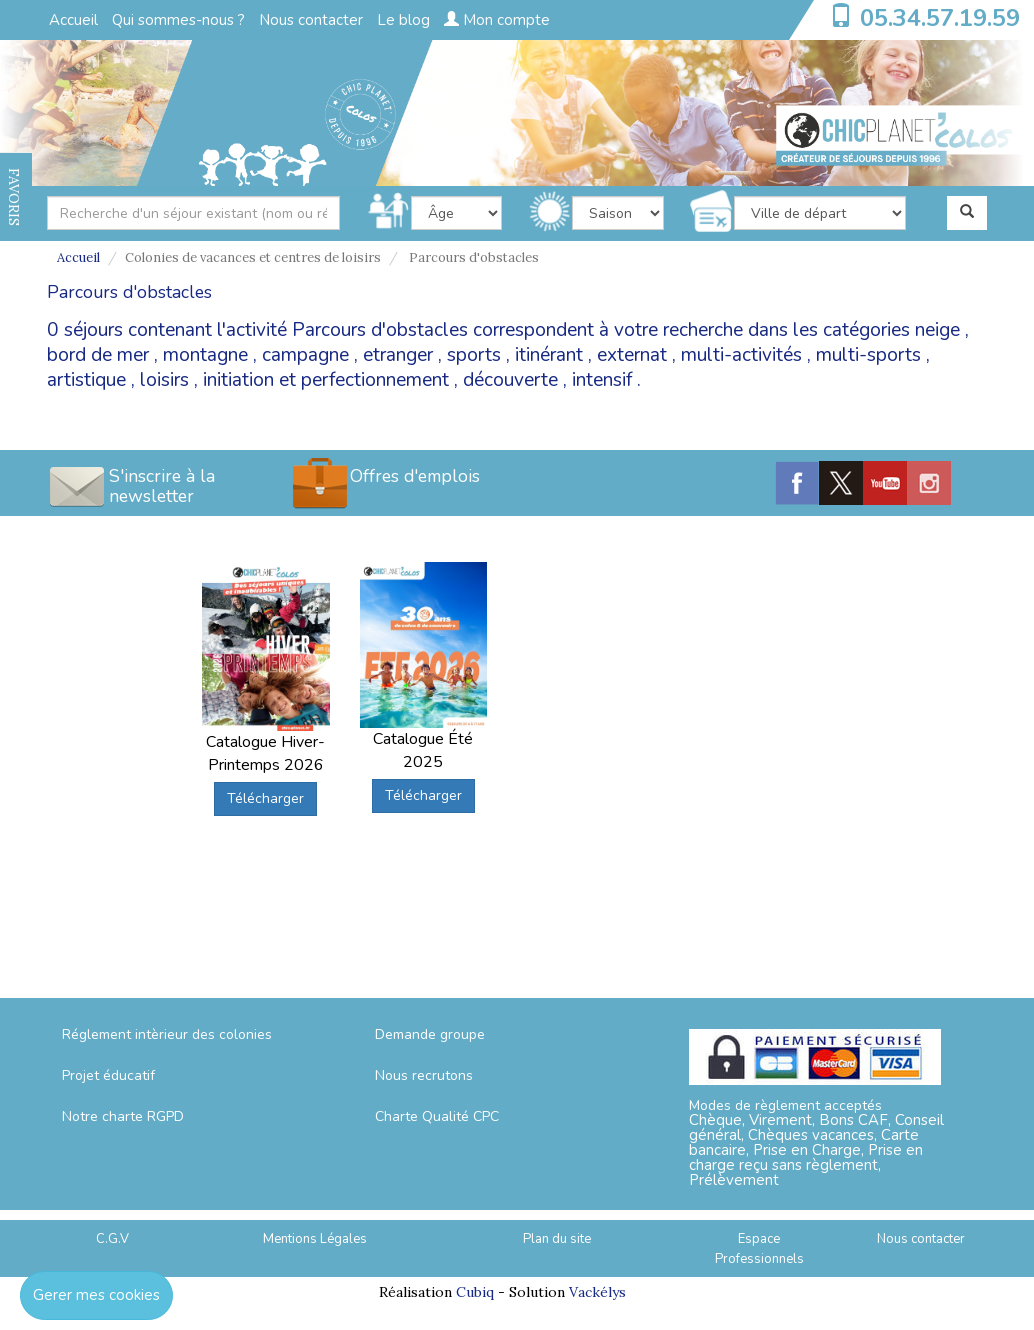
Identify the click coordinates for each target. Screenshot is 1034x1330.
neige (937, 330)
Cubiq (475, 1292)
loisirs (164, 380)
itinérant (549, 355)
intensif (602, 380)
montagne (205, 355)
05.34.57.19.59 (940, 18)
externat (632, 355)
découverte (510, 380)
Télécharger (265, 798)
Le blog (403, 20)
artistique (86, 380)
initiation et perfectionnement (326, 380)
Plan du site (557, 1239)
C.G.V (112, 1239)
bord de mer (98, 355)
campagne (305, 355)
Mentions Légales (315, 1239)
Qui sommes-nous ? (178, 20)
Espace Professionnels (759, 1249)
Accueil (73, 20)
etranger (398, 355)
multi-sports (868, 355)
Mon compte (497, 20)
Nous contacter (311, 20)
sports (474, 355)
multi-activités (741, 355)
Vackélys (597, 1292)
